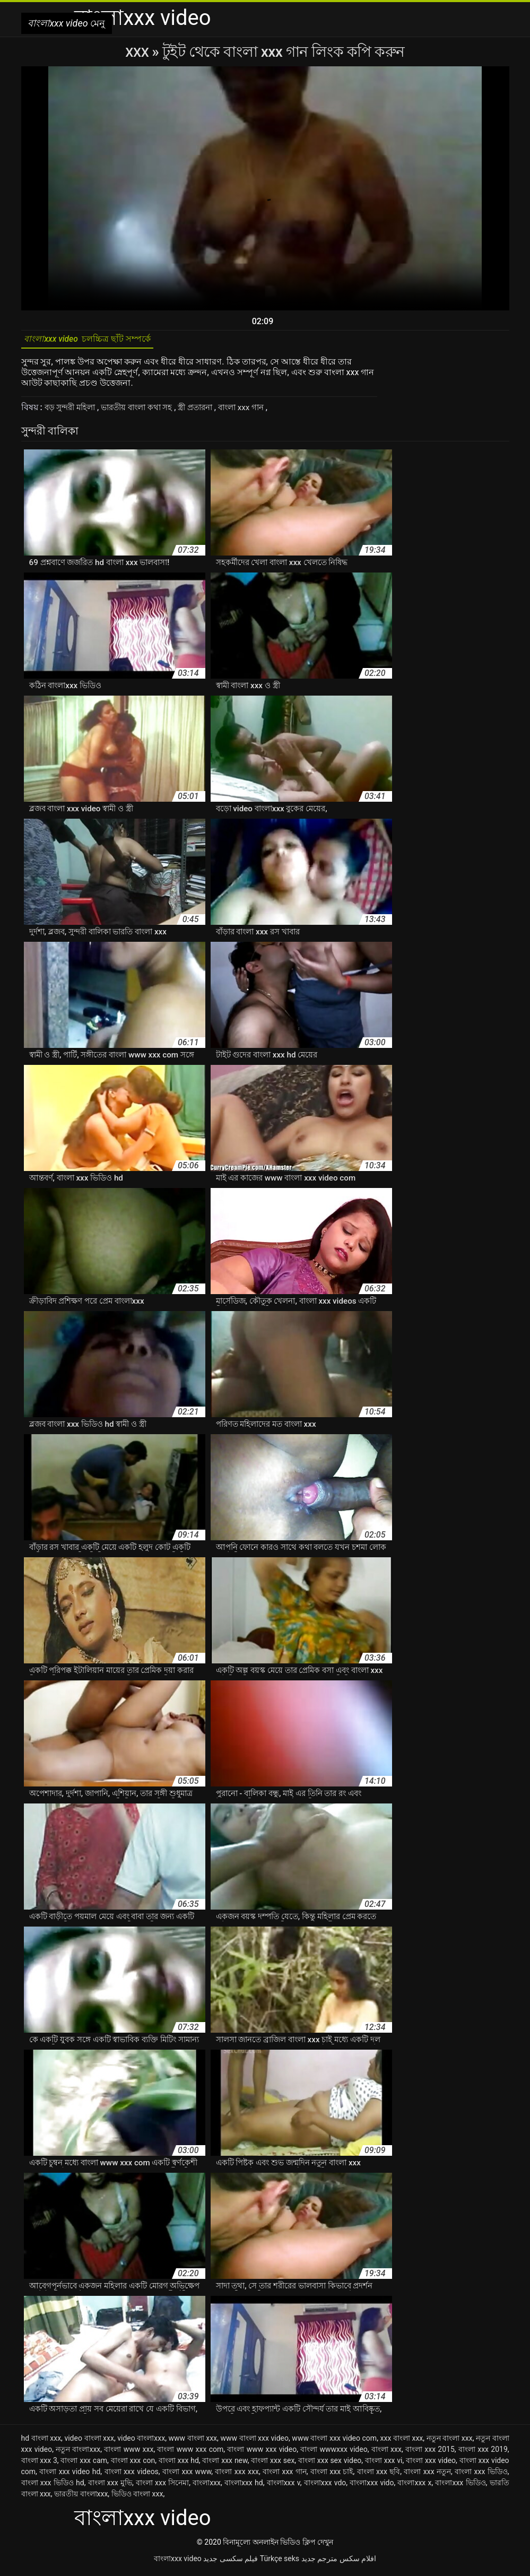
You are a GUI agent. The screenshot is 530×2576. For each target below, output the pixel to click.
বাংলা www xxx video (262, 2453)
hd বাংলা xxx (41, 2442)
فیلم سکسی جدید (230, 2562)
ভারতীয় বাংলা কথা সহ (146, 411)
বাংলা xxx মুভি (110, 2486)
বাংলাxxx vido (372, 2486)
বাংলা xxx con (133, 2464)
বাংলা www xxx (128, 2453)
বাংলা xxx (386, 2453)
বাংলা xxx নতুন (427, 2475)
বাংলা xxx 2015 (430, 2453)
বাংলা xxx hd (179, 2464)
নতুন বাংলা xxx (450, 2442)
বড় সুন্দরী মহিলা (73, 411)
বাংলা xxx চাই (331, 2475)
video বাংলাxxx (141, 2442)
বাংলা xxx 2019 (483, 2453)
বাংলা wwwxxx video (333, 2453)
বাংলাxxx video (178, 2562)
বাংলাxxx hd (243, 2486)
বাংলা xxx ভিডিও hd (52, 2486)
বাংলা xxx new (224, 2464)
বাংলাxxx (207, 2486)
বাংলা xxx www (186, 2475)
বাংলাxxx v (283, 2486)
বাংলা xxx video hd (69, 2475)
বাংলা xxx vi (384, 2464)
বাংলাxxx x (414, 2486)
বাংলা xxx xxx (236, 2475)
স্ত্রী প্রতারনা (210, 411)
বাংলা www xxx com (190, 2453)
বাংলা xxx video (431, 2464)
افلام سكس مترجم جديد (338, 2562)
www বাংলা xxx (193, 2442)
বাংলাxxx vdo (325, 2486)
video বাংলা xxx (89, 2442)
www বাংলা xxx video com (334, 2442)
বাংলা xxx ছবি (379, 2475)
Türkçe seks (279, 2562)
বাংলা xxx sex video (329, 2464)
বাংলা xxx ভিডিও (481, 2475)
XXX (138, 51)
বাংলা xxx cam (83, 2464)
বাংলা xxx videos (132, 2475)
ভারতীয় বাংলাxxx (81, 2497)
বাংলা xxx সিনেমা (162, 2486)
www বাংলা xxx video (254, 2442)
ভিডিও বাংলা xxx (137, 2497)
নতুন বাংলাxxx (78, 2453)
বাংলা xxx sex (272, 2464)
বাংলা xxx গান (260, 411)
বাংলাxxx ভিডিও (460, 2486)
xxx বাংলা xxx (401, 2442)
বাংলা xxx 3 (39, 2464)
